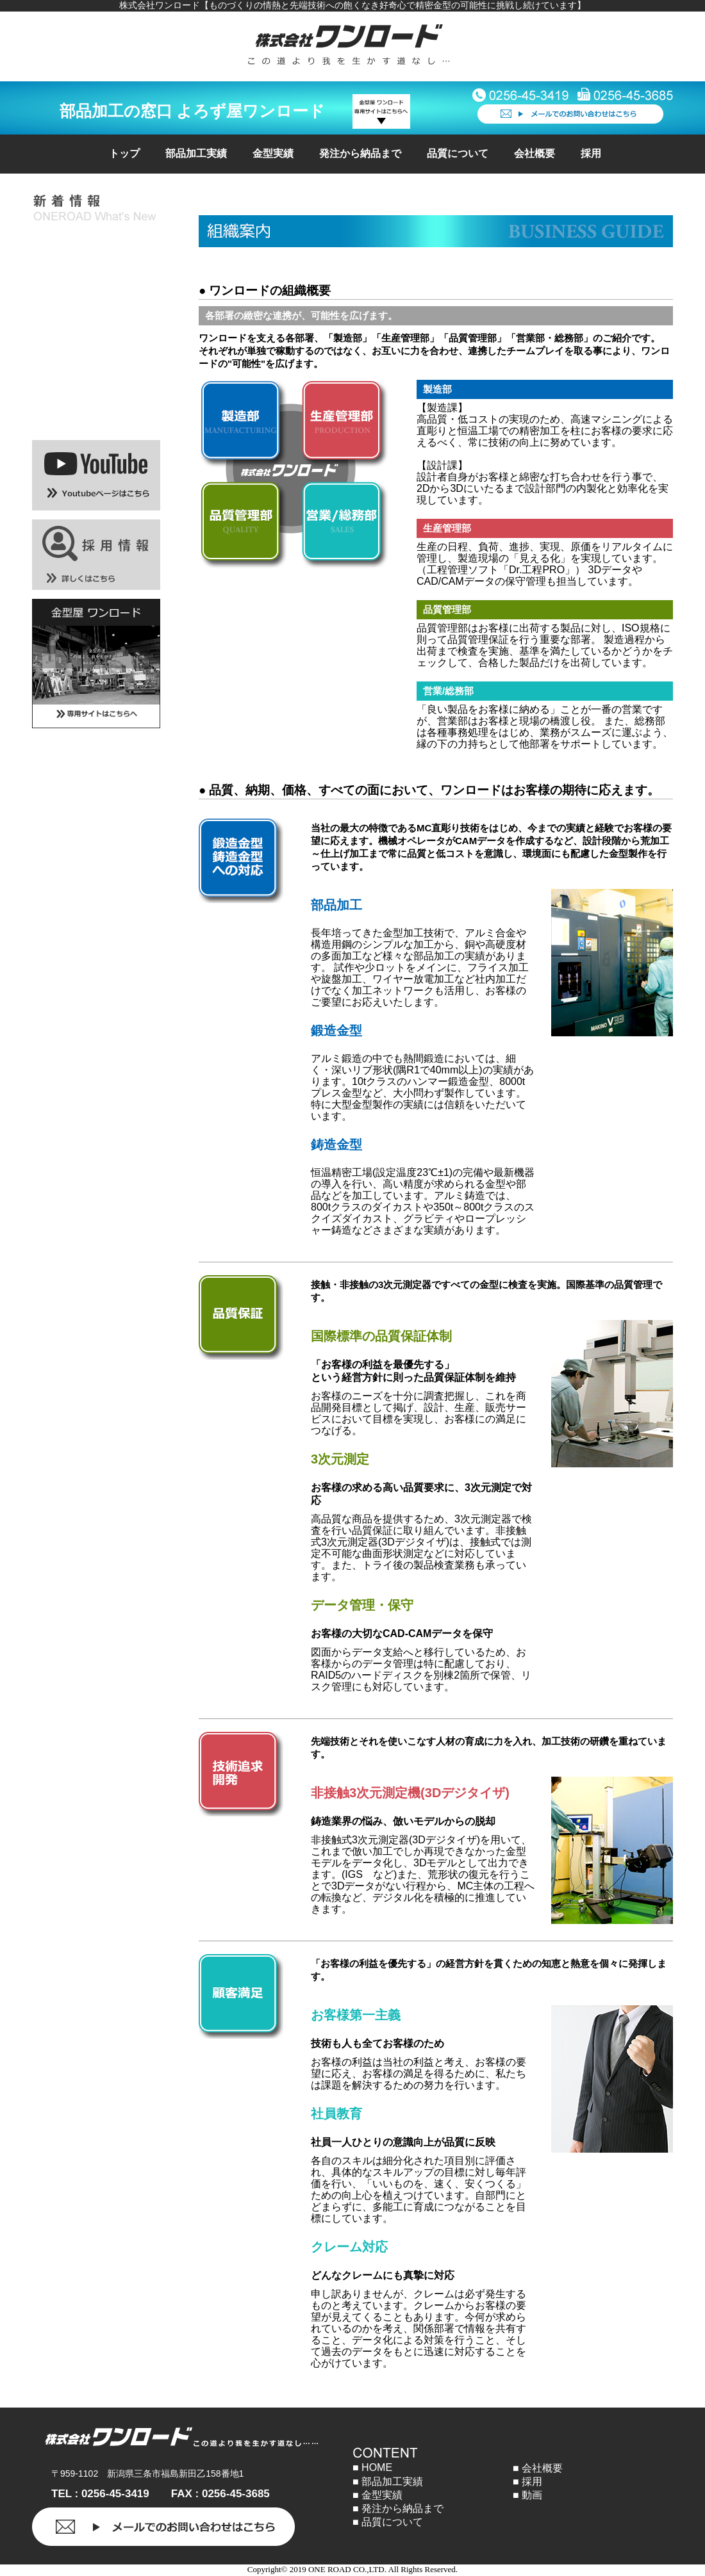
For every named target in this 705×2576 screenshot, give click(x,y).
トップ (124, 153)
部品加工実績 (196, 153)
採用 (591, 153)
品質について (457, 153)
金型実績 (273, 153)
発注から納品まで (360, 153)
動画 (532, 2495)
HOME (376, 2467)
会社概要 (534, 153)
